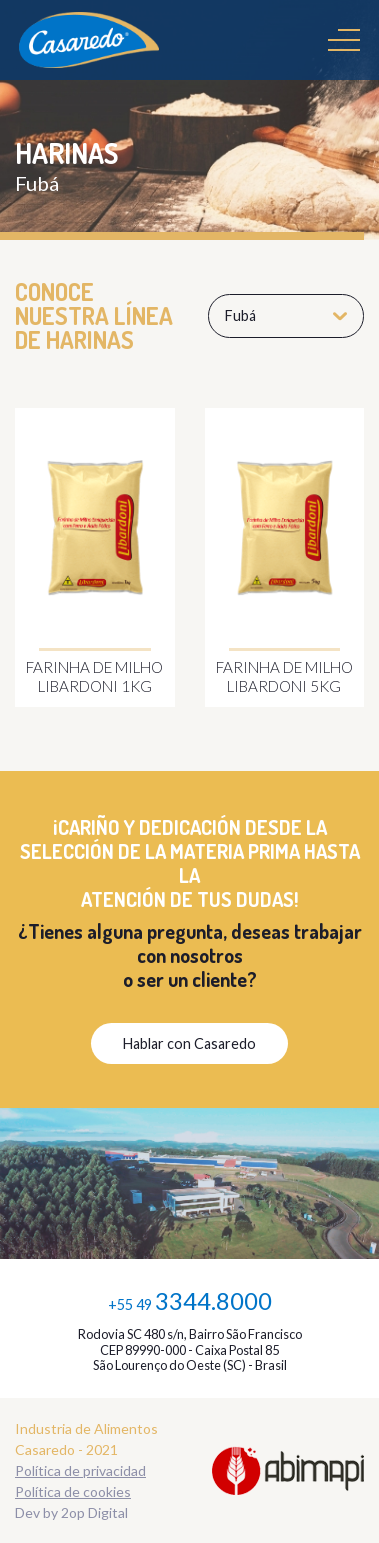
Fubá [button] (286, 315)
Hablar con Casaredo (189, 1043)
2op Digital (94, 1512)
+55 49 (190, 1300)
